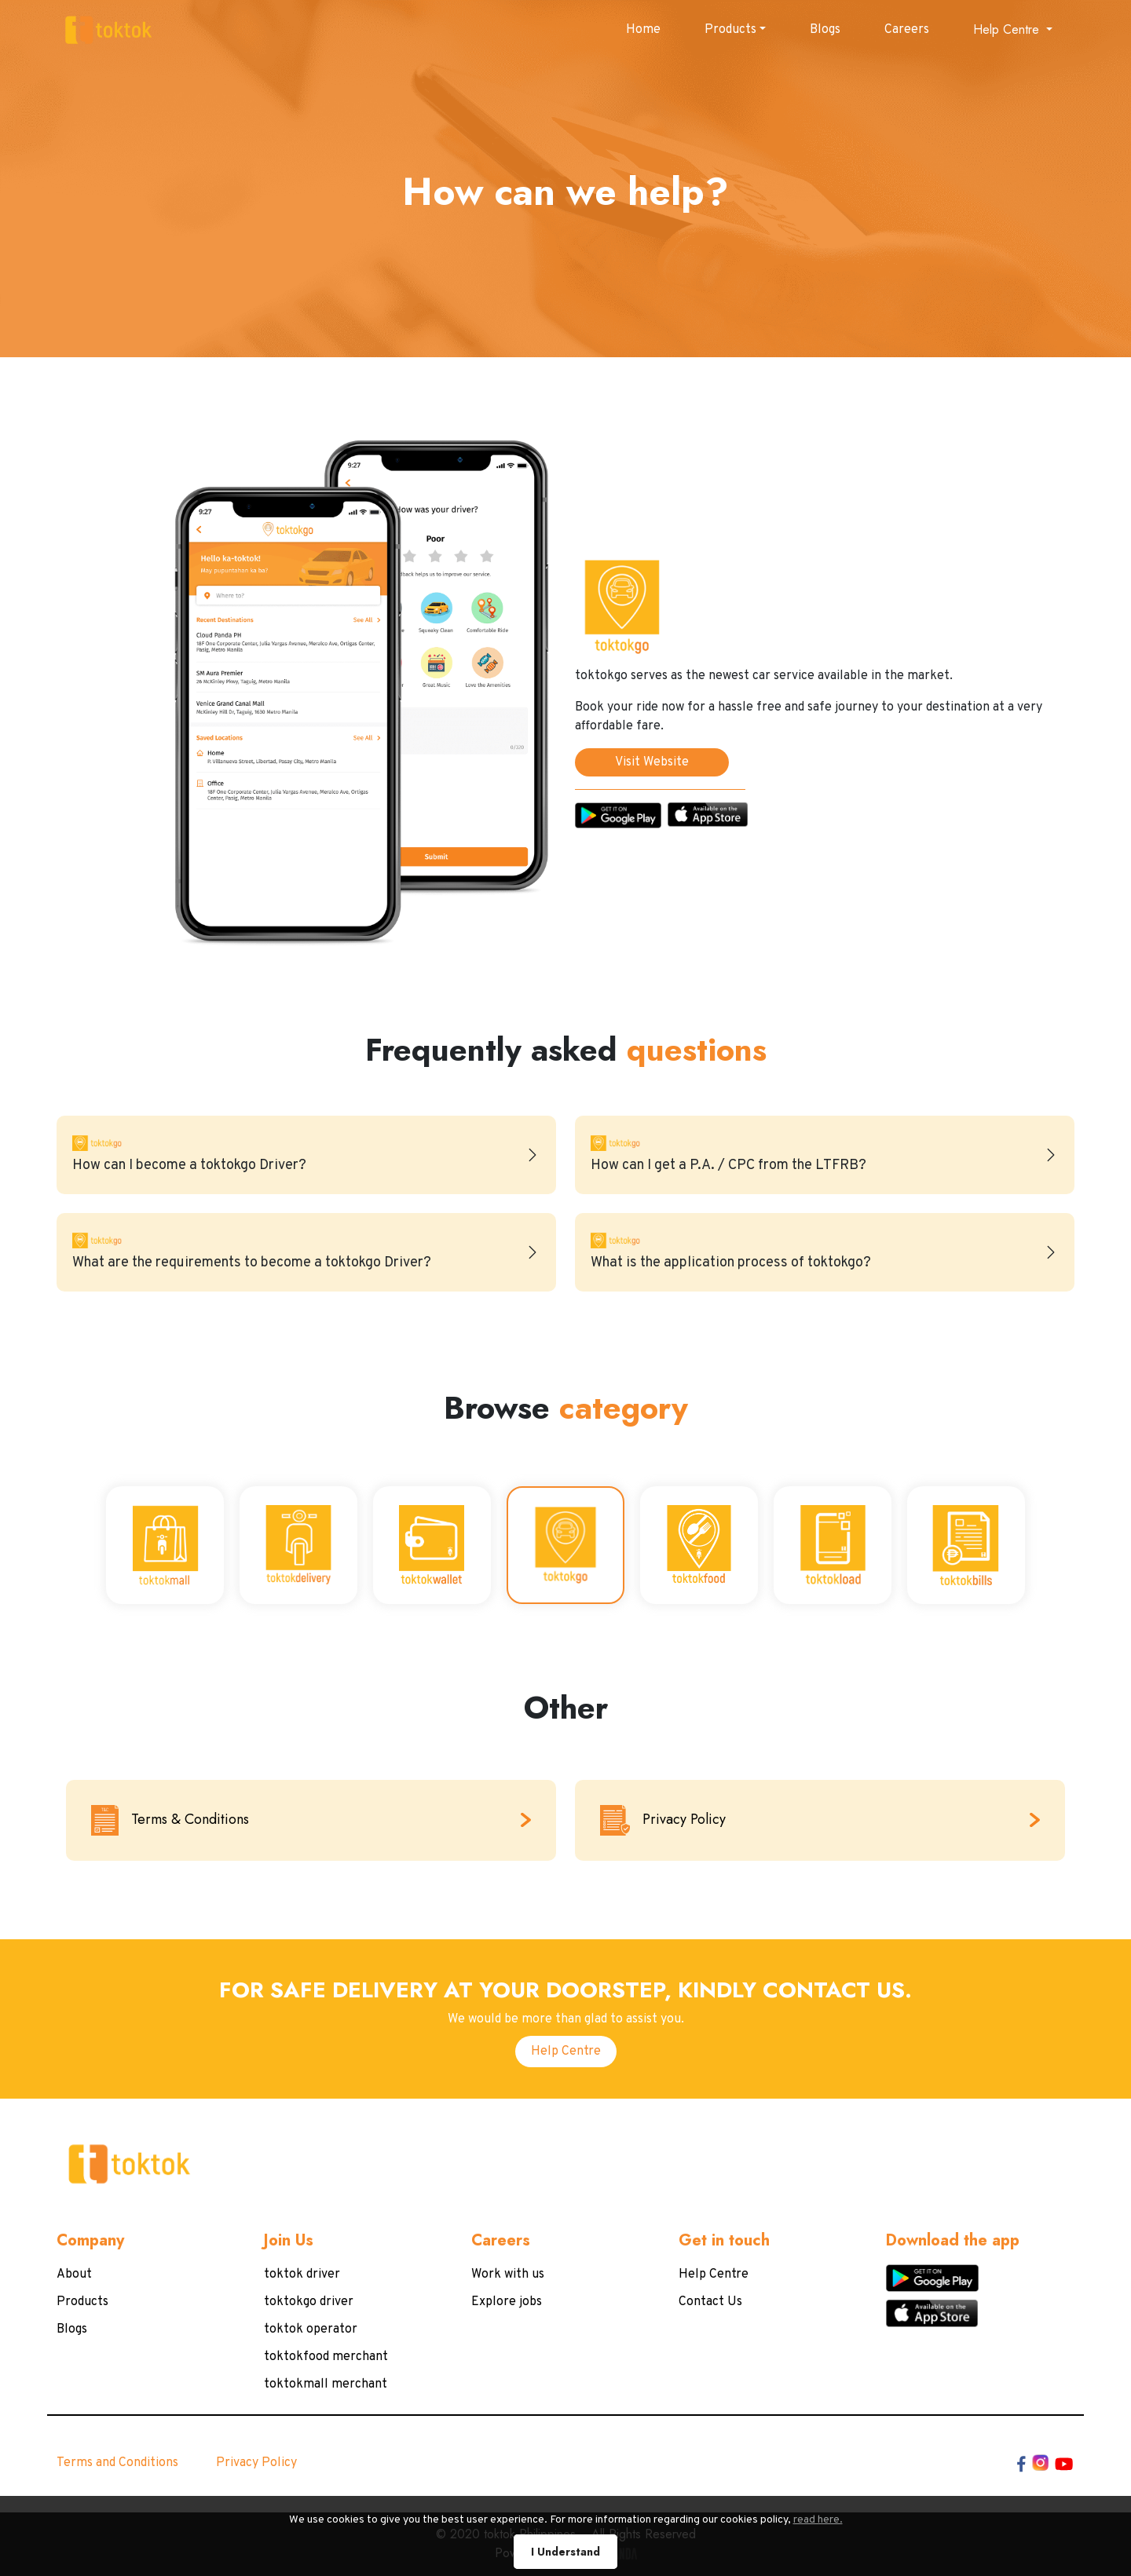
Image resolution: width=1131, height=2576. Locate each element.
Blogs (825, 30)
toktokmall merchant (325, 2384)
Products (730, 30)
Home (643, 30)
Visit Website (652, 762)
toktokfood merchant (326, 2357)
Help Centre (566, 2051)
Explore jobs (506, 2302)
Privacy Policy (256, 2463)
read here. (758, 2552)
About (74, 2274)
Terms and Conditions (117, 2463)
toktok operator (310, 2329)
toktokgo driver (308, 2302)
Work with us (507, 2274)
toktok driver (302, 2274)
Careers (906, 30)
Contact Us (710, 2302)
